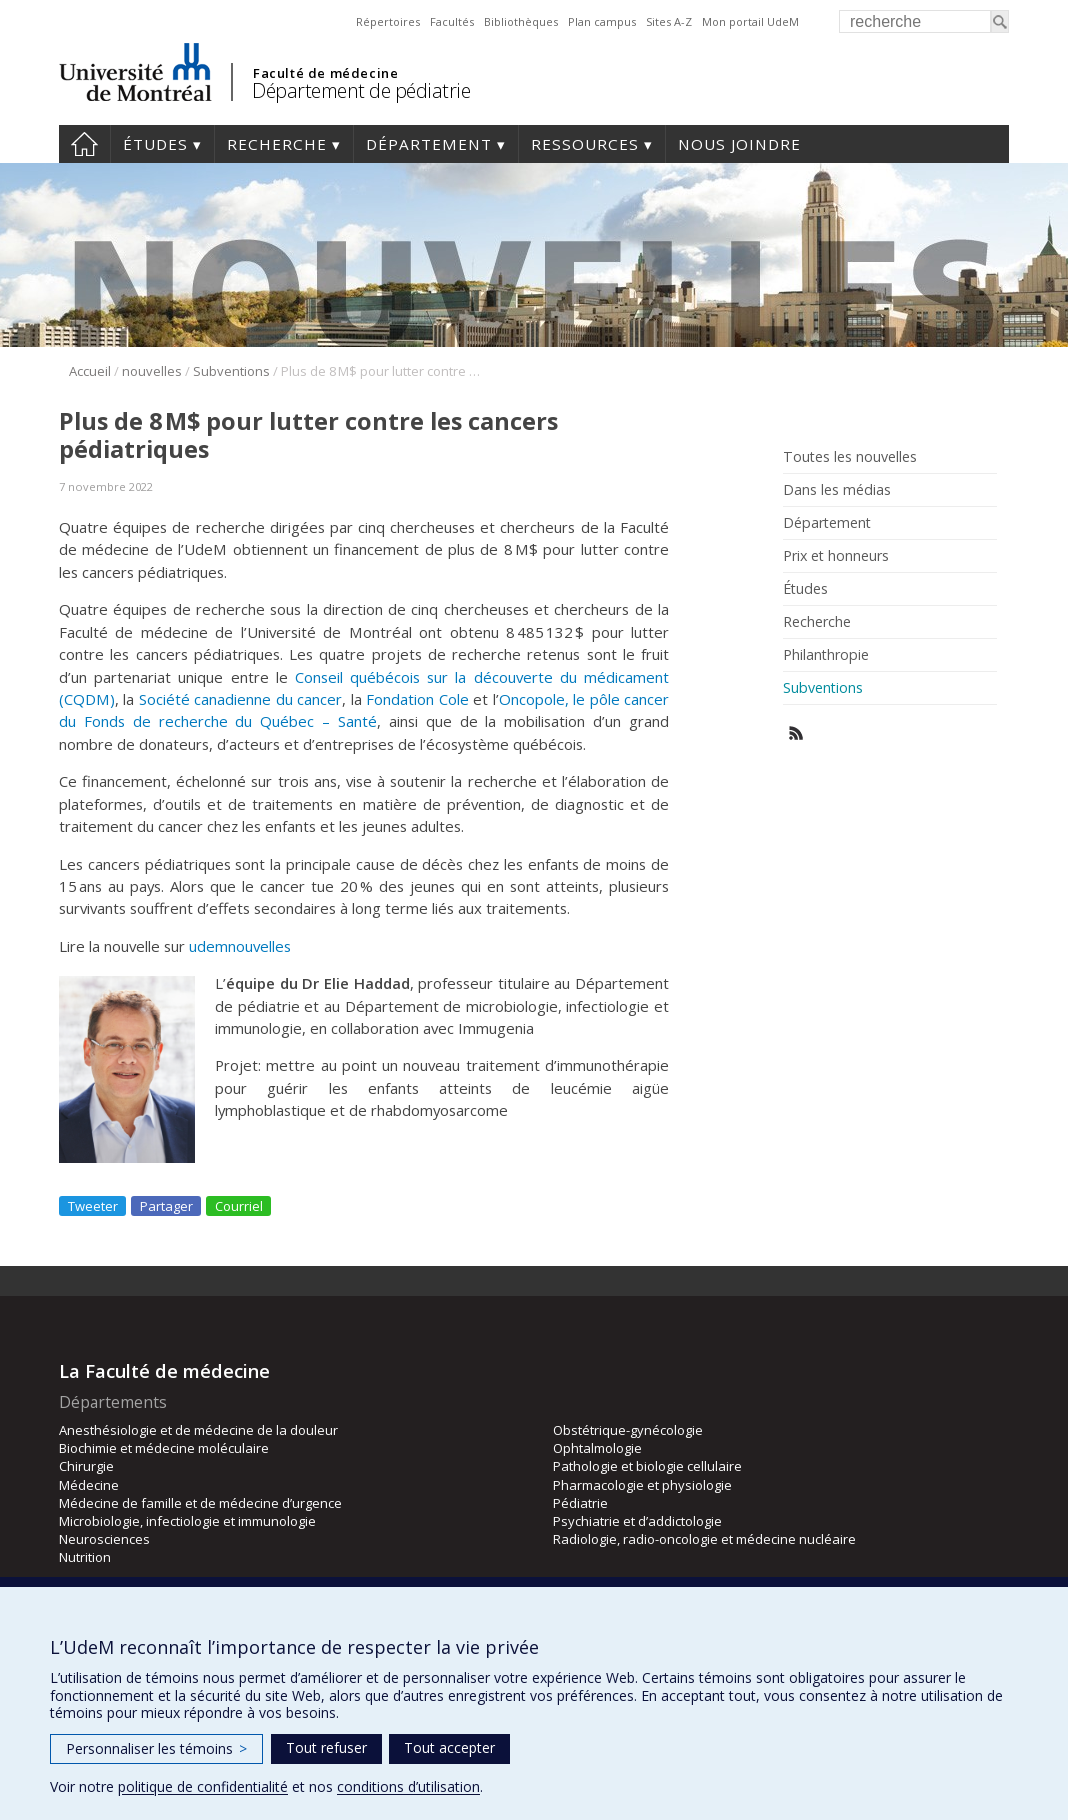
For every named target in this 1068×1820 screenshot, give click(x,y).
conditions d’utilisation (408, 1786)
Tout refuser (326, 1747)
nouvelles (152, 371)
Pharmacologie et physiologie (642, 1485)
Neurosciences (104, 1539)
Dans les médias (837, 490)
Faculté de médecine (325, 73)
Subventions (231, 371)
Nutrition (85, 1557)
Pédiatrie (580, 1503)
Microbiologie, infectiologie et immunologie (187, 1521)
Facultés (452, 21)
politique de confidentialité (203, 1786)
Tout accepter (449, 1747)
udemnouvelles (240, 946)
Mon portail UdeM (750, 21)
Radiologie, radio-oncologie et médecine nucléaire (704, 1539)
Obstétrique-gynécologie (628, 1430)
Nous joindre (739, 144)
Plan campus (602, 21)
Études (155, 144)
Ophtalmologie (597, 1448)
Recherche (277, 144)
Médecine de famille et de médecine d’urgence (200, 1503)
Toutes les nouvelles (850, 457)
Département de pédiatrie (361, 90)
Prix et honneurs (836, 556)
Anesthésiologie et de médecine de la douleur (198, 1430)
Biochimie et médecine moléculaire (164, 1448)
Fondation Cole (417, 699)
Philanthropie (826, 655)
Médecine (89, 1485)
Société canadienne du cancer (240, 699)
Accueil (84, 144)
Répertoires (388, 21)
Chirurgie (86, 1466)
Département (429, 144)
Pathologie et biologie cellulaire (647, 1466)
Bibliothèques (521, 21)
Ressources (585, 144)
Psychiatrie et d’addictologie (637, 1521)
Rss (796, 733)
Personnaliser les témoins (156, 1748)
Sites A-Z (669, 21)
